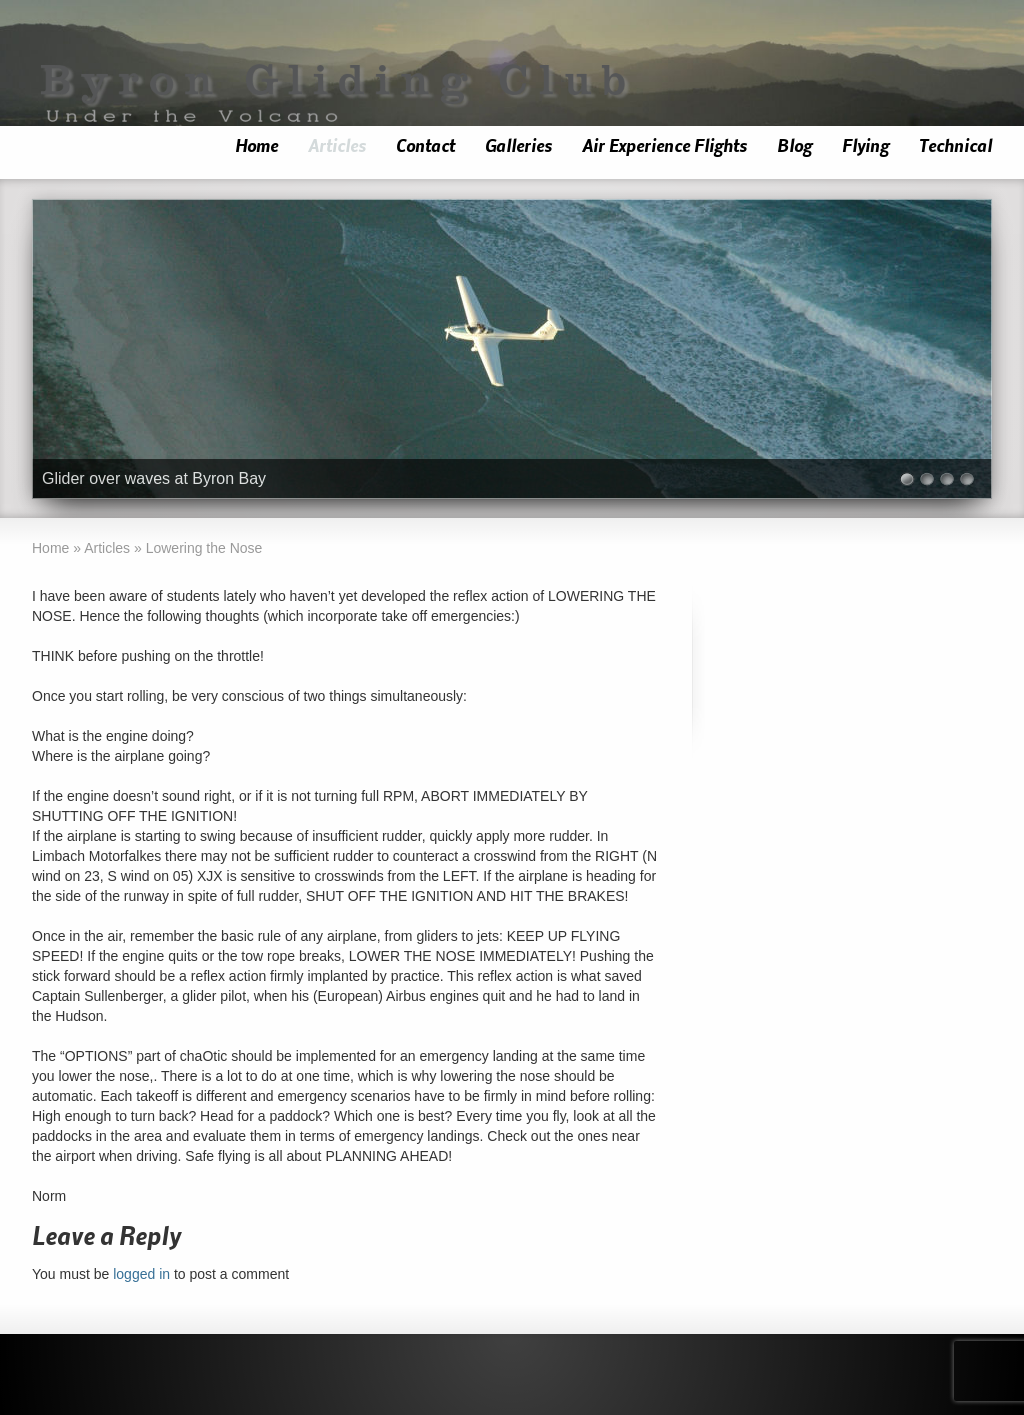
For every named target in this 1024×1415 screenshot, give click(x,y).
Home (256, 146)
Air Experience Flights (664, 146)
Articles (337, 146)
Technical (955, 146)
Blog (794, 146)
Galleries (518, 146)
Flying (865, 146)
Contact (425, 146)
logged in (141, 1274)
